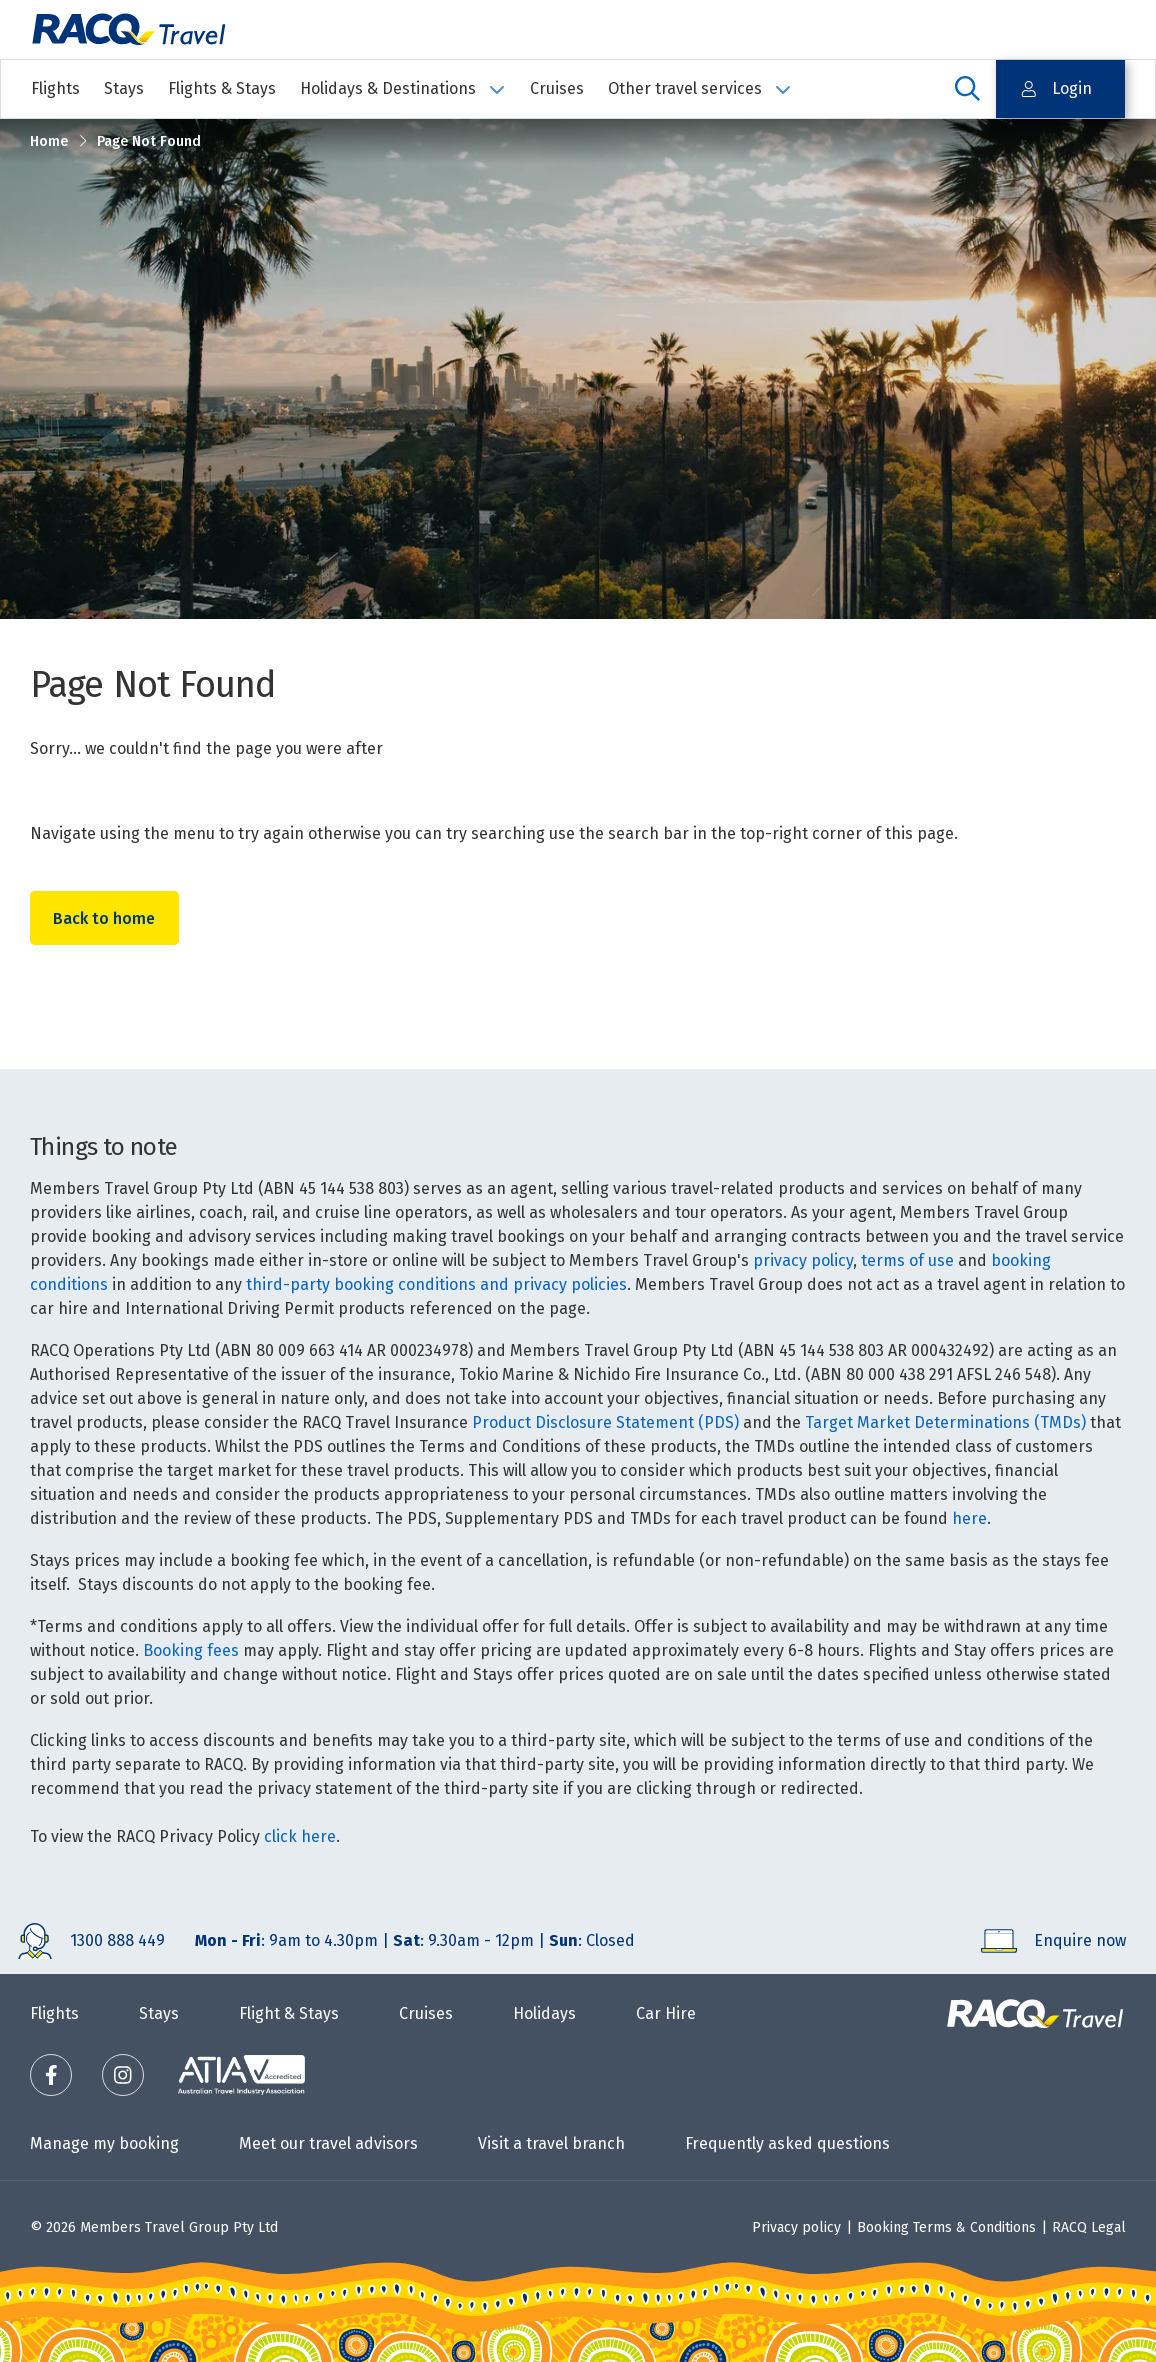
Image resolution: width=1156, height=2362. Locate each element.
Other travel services (700, 88)
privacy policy (803, 1260)
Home (49, 141)
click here (300, 1836)
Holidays (544, 2013)
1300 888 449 (117, 1940)
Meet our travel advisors (328, 2143)
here (969, 1518)
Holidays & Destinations (403, 88)
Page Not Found (149, 141)
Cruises (557, 88)
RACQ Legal (1089, 2227)
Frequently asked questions (787, 2143)
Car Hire (666, 2013)
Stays (124, 88)
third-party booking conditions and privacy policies (436, 1284)
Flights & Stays (222, 88)
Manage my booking (104, 2143)
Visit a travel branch (551, 2143)
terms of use (907, 1260)
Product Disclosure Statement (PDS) (605, 1422)
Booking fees (191, 1650)
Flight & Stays (289, 2013)
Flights (55, 88)
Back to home (106, 918)
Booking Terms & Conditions (946, 2227)
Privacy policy (796, 2227)
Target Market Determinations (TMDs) (945, 1422)
